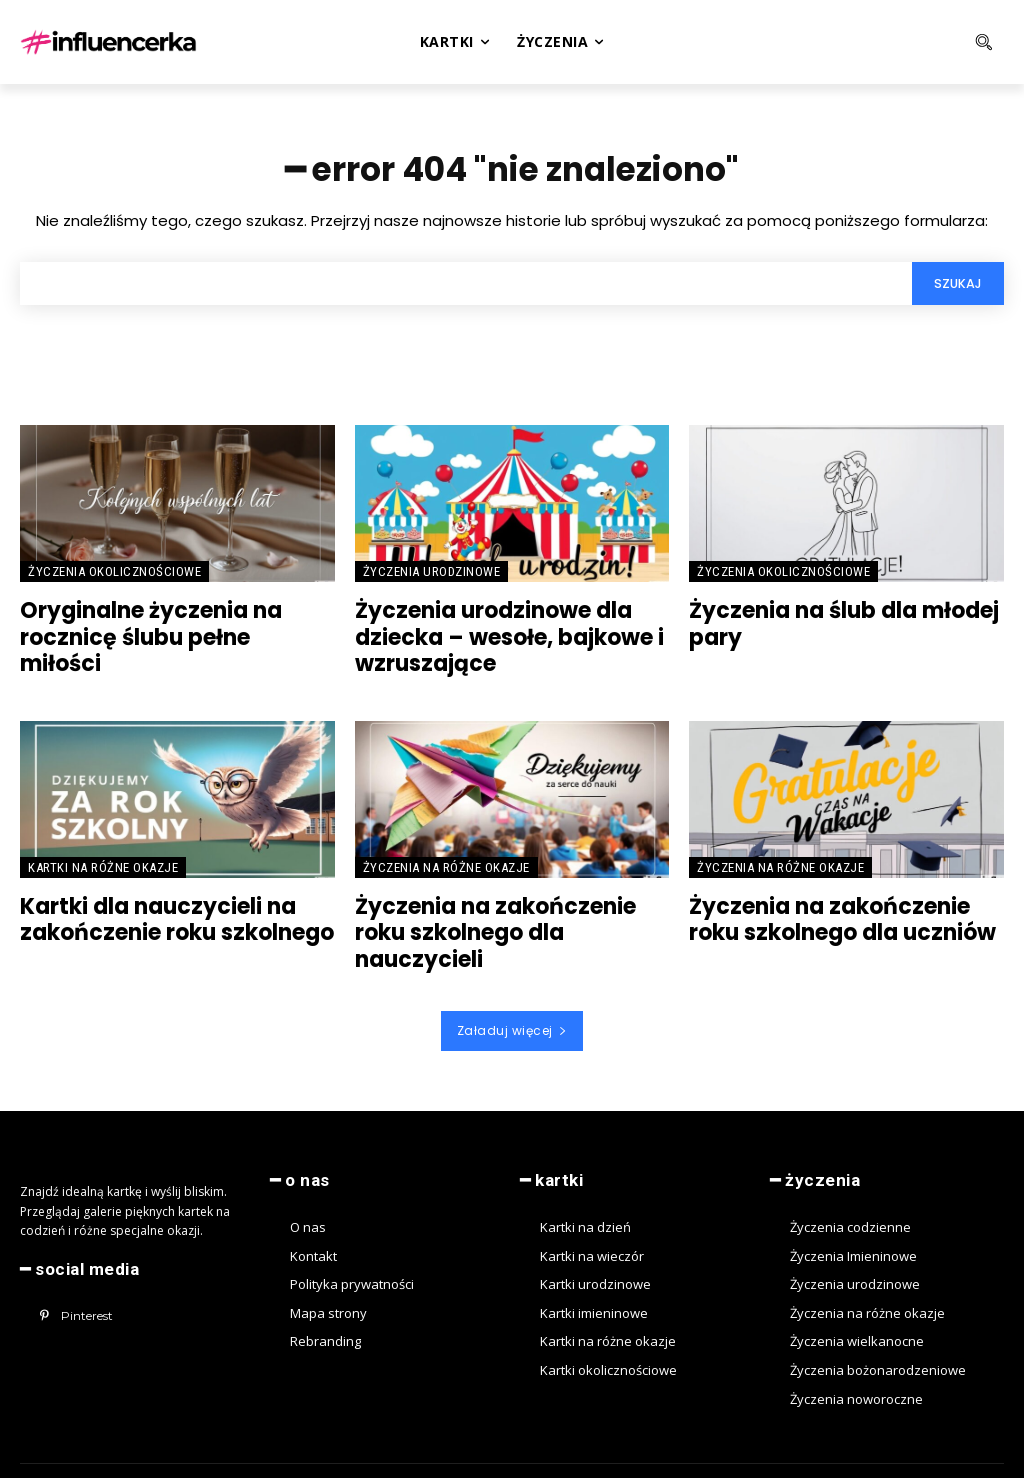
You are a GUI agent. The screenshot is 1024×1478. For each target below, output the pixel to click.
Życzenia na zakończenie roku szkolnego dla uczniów (844, 916)
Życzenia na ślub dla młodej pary (832, 627)
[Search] (955, 288)
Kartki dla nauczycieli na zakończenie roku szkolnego (165, 916)
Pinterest (84, 1279)
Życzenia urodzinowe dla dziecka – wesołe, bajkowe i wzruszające (496, 639)
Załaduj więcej (512, 997)
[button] (915, 42)
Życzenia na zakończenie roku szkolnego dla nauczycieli (510, 916)
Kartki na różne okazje (103, 865)
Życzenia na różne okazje (446, 865)
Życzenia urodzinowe (432, 576)
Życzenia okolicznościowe (114, 576)
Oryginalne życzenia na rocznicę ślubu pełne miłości (166, 627)
